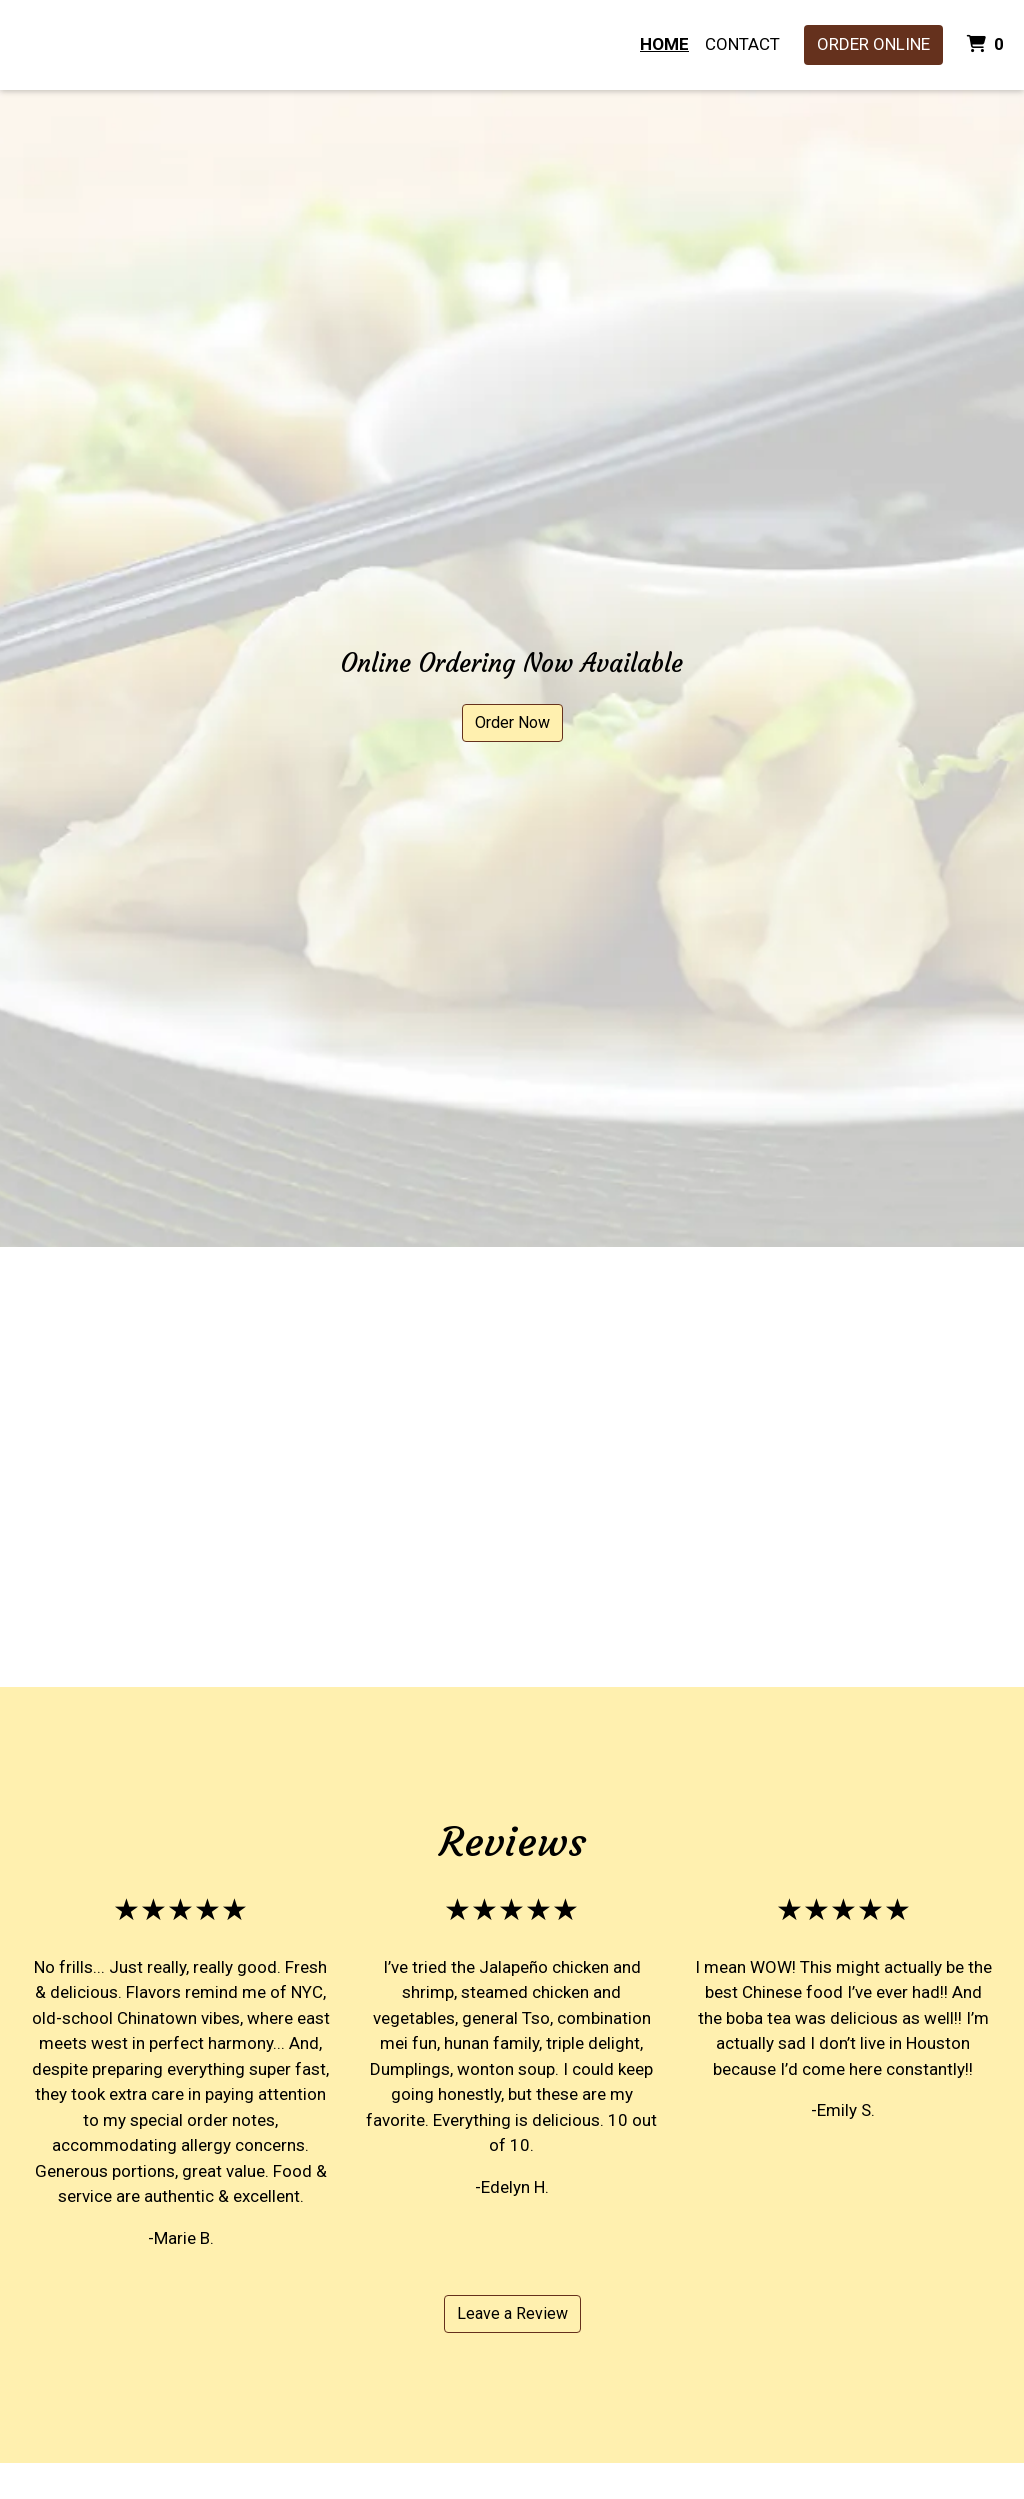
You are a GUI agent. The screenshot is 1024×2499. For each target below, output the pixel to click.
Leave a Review (512, 2313)
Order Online (873, 44)
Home (664, 44)
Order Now (512, 722)
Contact (742, 44)
